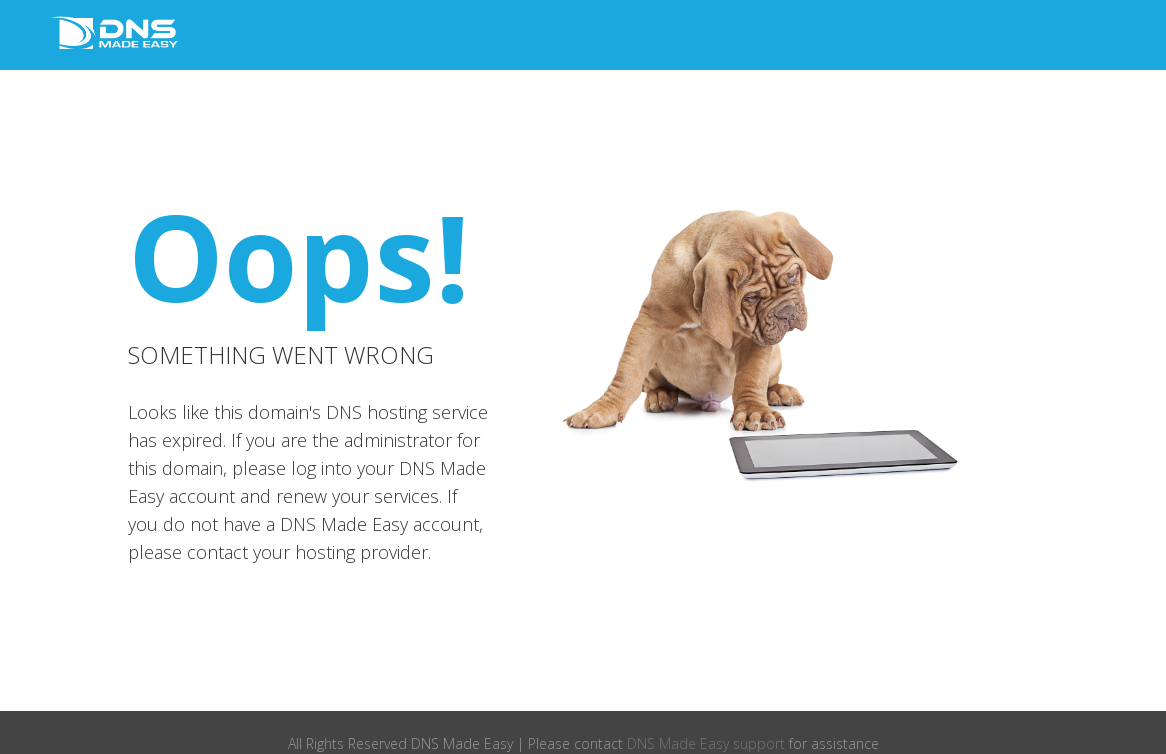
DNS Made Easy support (706, 743)
